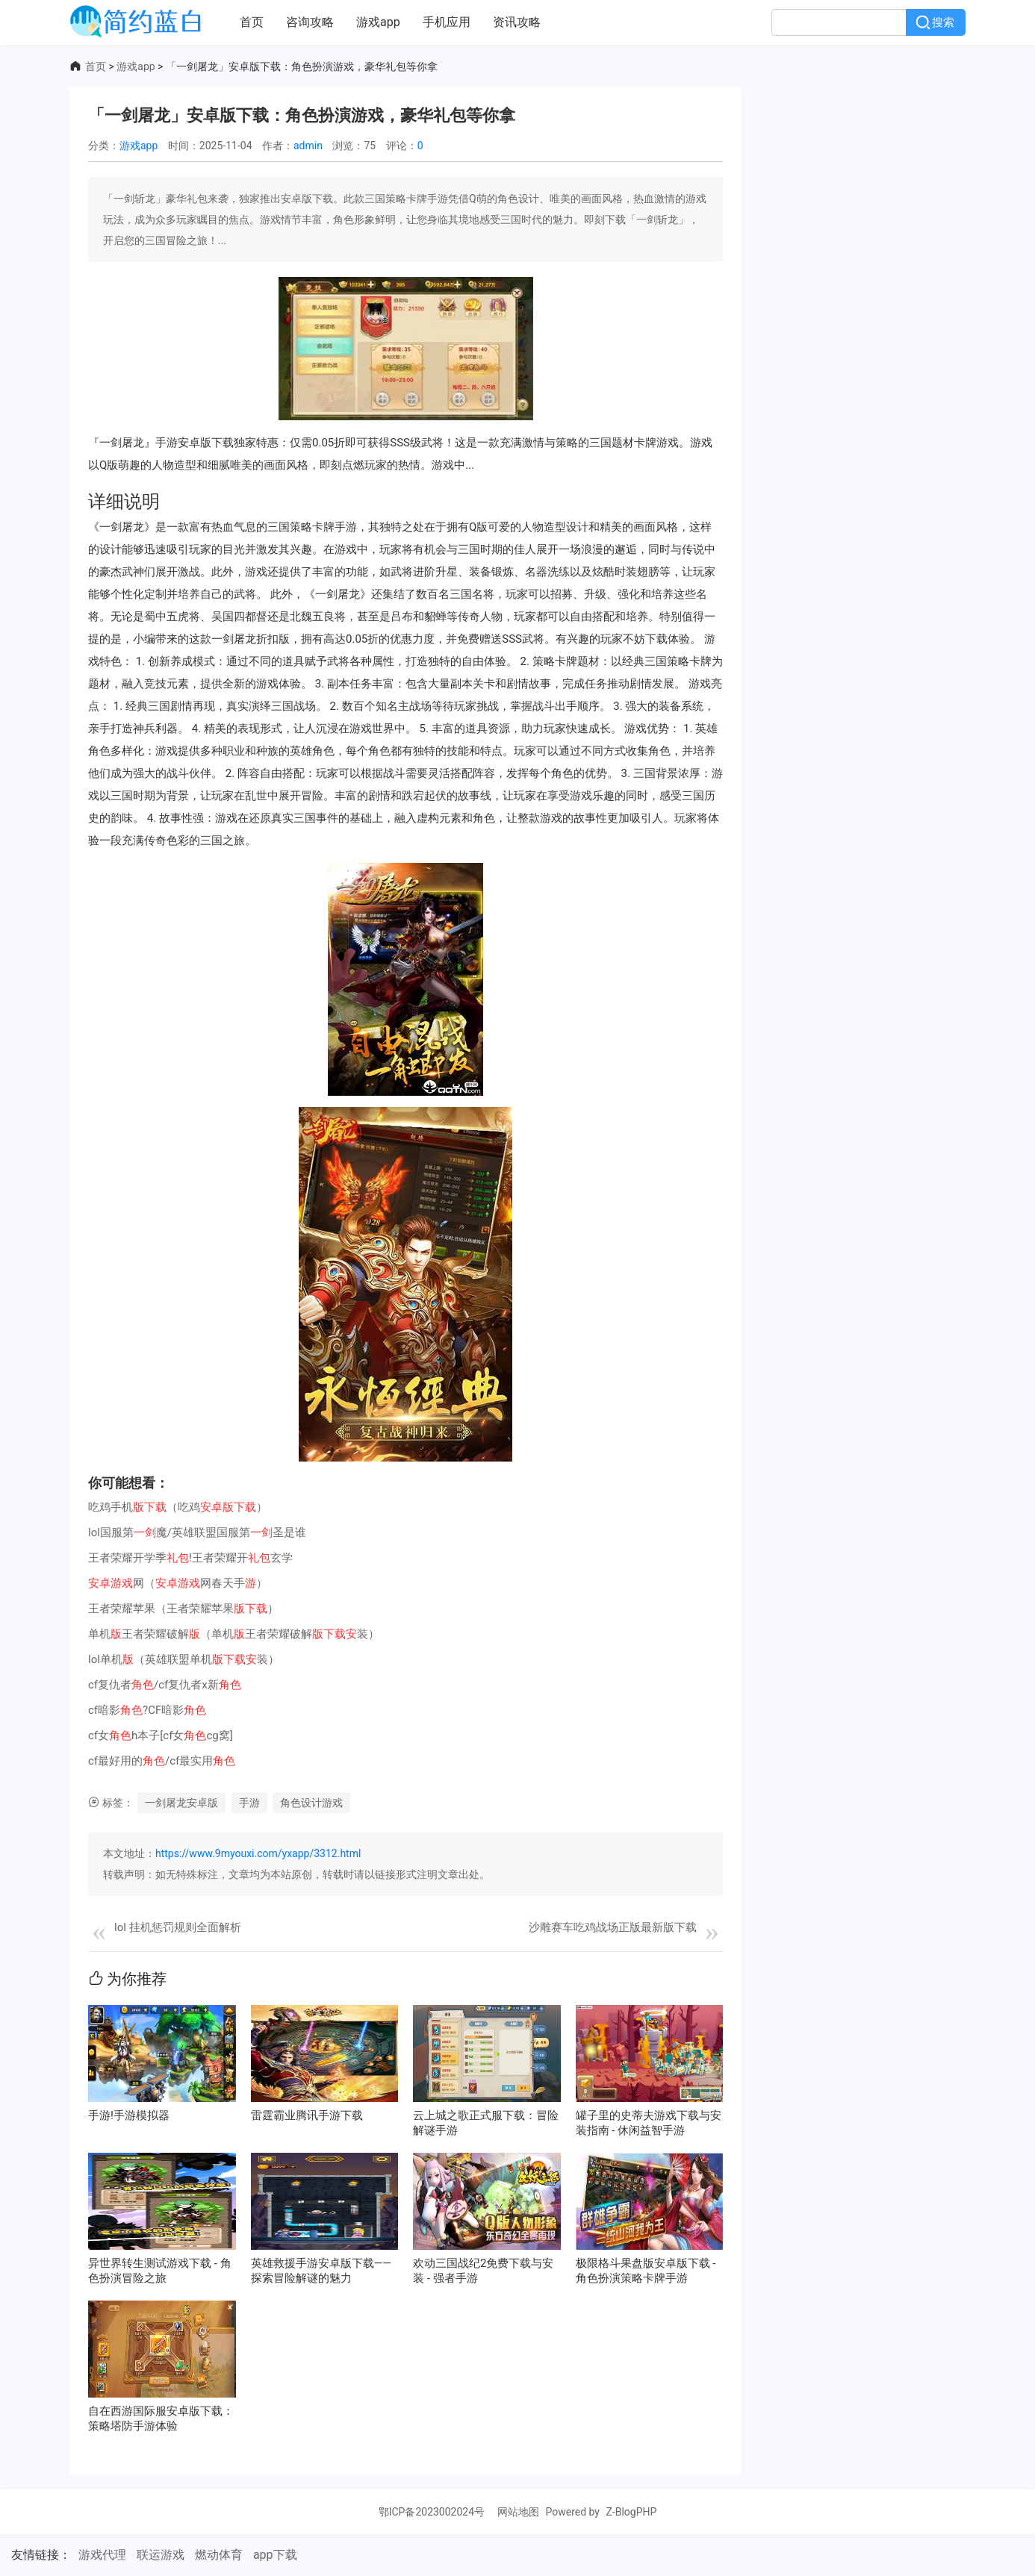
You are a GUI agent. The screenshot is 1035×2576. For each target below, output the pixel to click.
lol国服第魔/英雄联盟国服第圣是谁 (197, 1532)
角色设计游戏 (311, 1803)
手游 (249, 1803)
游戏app (378, 22)
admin (308, 146)
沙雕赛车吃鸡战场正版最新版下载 (613, 1927)
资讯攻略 (517, 22)
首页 (252, 22)
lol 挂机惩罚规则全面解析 (177, 1927)
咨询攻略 (310, 22)
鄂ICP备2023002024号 (433, 2512)
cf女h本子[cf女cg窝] (160, 1735)
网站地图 (518, 2512)
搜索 (943, 22)
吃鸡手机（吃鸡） (177, 1507)
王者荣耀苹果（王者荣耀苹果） (183, 1608)
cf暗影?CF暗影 (147, 1710)
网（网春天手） (177, 1583)
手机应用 (446, 22)
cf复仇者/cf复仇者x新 (164, 1684)
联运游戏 (160, 2555)
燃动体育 (219, 2555)
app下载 (275, 2555)
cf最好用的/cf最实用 (161, 1761)
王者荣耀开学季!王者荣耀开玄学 (190, 1558)
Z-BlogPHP (631, 2512)
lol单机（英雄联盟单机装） (183, 1659)
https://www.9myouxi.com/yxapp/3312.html (258, 1853)
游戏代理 (102, 2555)
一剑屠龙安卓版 (181, 1803)
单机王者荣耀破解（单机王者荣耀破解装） (233, 1634)
